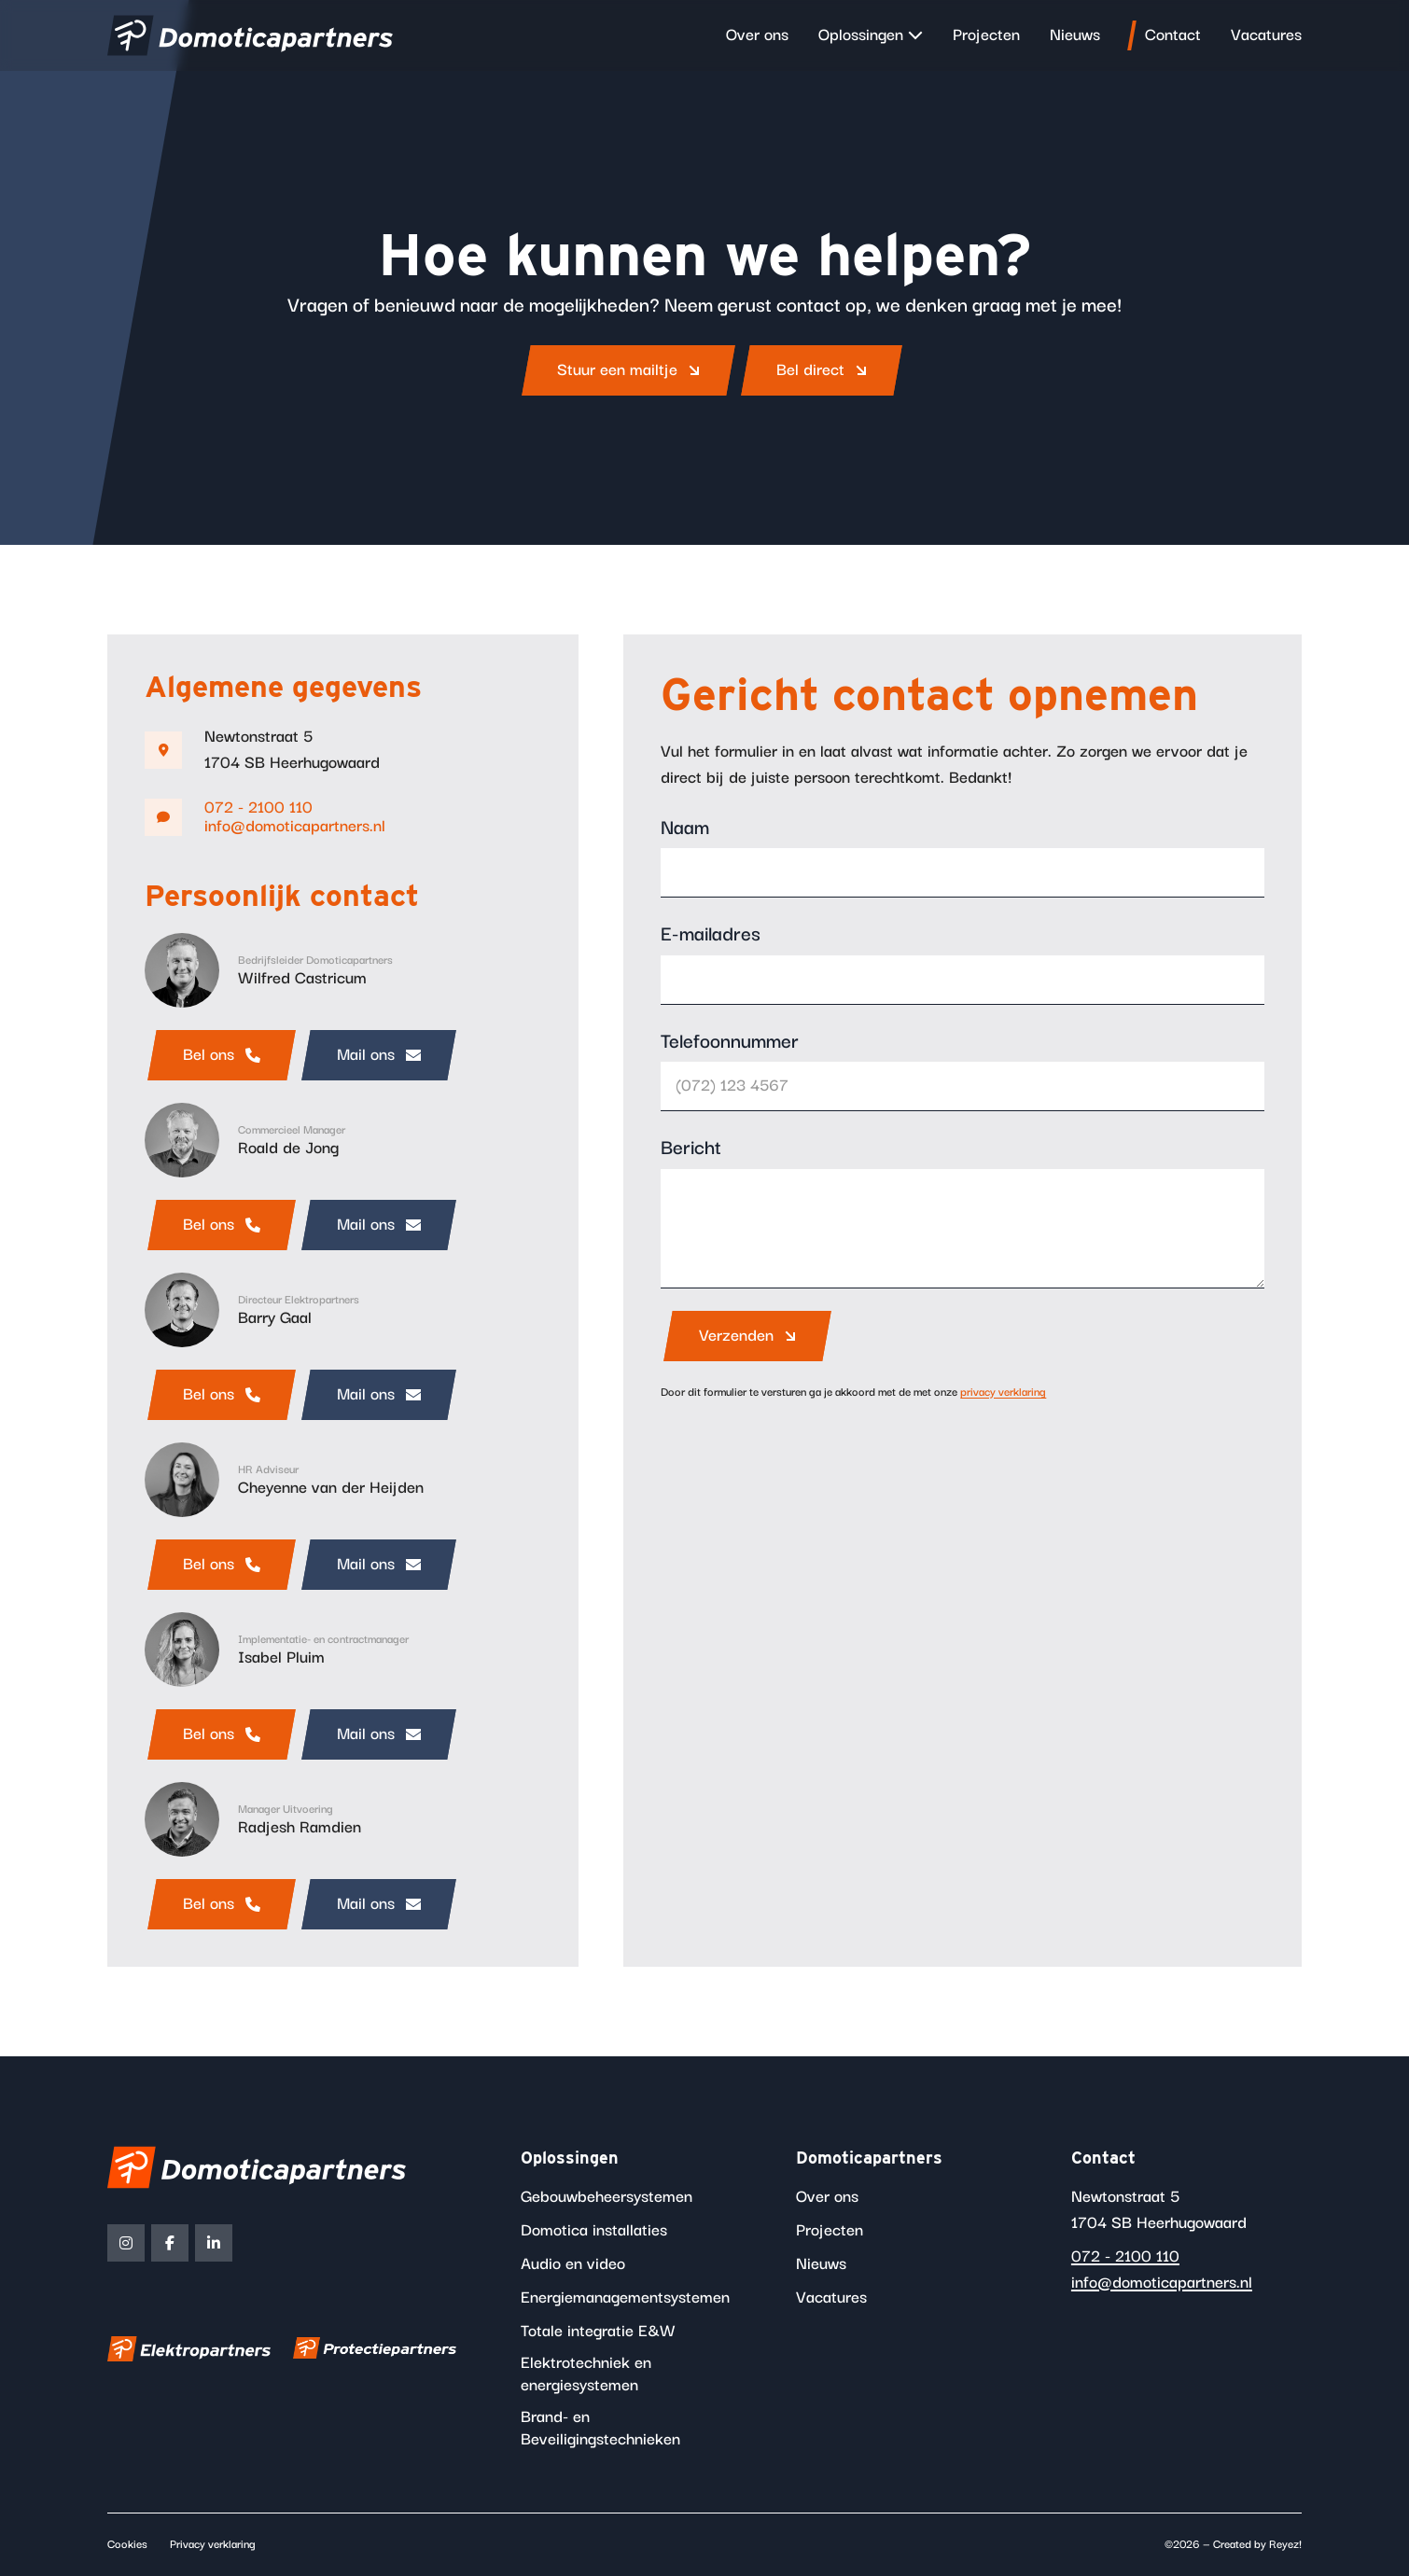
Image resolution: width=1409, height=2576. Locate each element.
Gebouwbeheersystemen (606, 2197)
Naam (685, 828)
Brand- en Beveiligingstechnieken (600, 2428)
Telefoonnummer (730, 1042)
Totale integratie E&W (598, 2331)
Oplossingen (860, 35)
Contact (1173, 35)
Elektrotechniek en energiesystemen (586, 2374)
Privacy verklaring (213, 2545)
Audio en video (573, 2264)
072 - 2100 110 (258, 808)
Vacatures (1266, 35)
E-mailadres (710, 935)
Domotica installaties (594, 2230)
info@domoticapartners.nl (294, 826)
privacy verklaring (1003, 1392)
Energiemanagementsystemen (625, 2298)
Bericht (691, 1148)
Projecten (986, 35)
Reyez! (1285, 2545)
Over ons (757, 35)
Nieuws (1075, 35)
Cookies (127, 2545)
